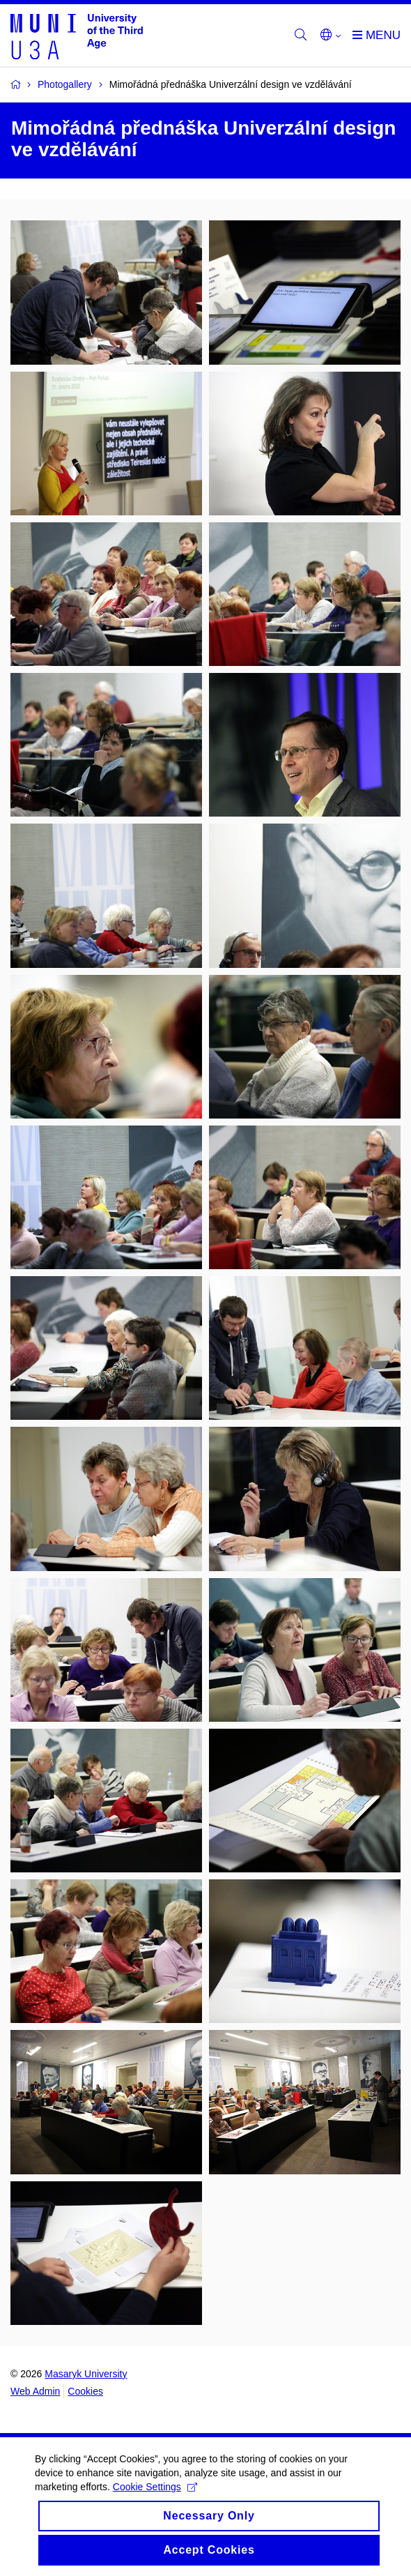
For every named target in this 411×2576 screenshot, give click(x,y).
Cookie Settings (155, 2498)
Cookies (85, 2391)
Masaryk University (86, 2373)
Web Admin (35, 2391)
